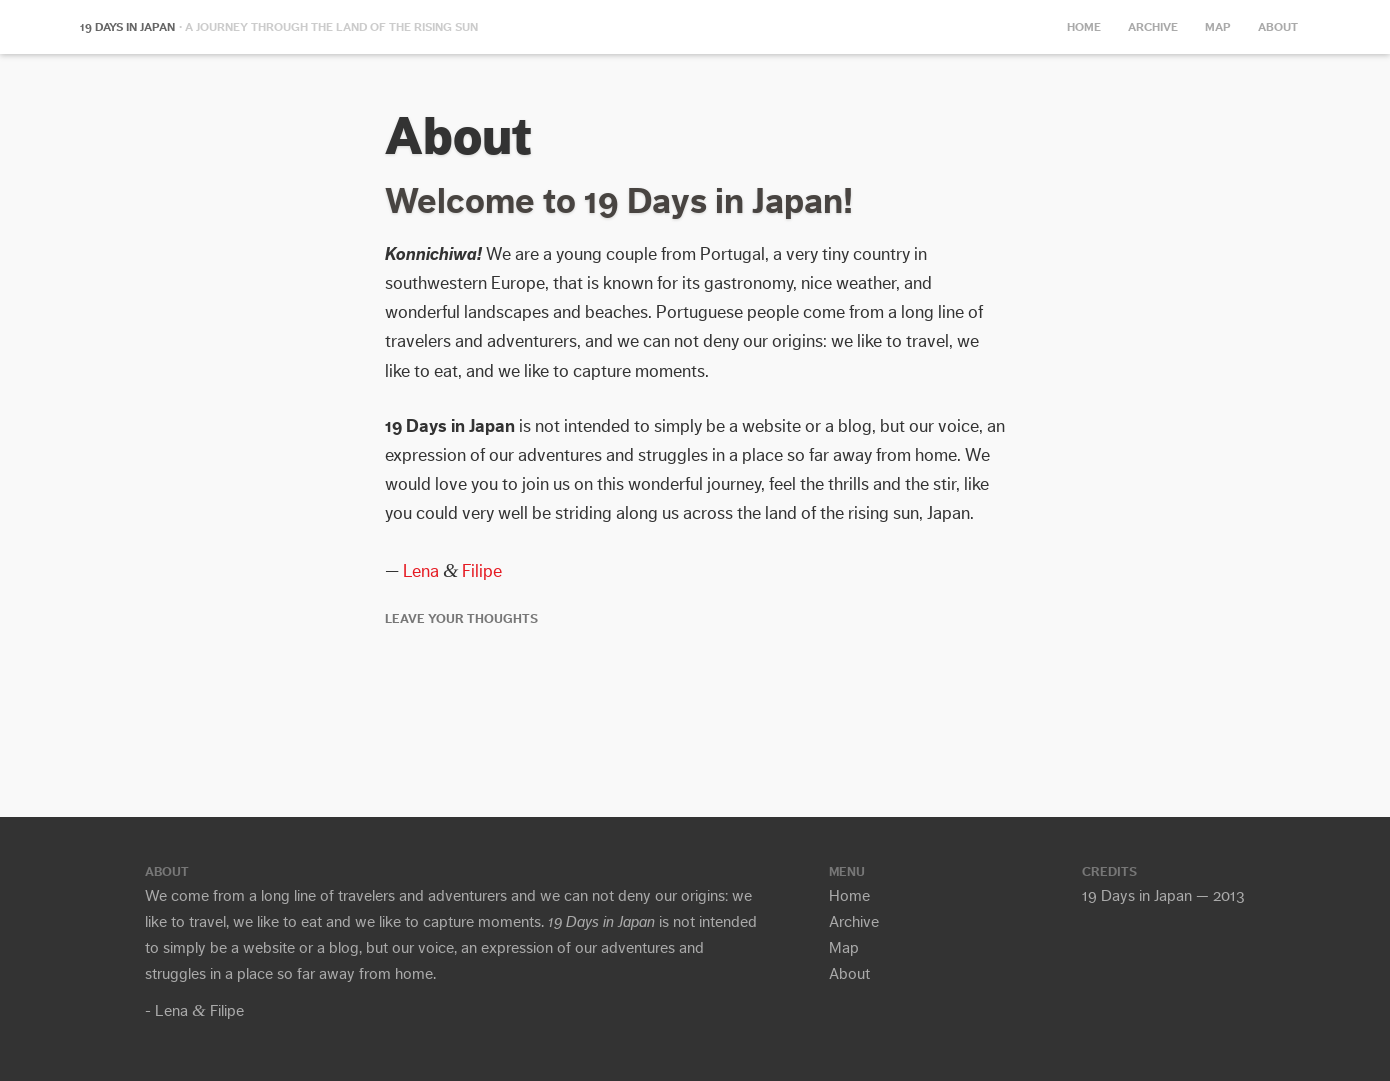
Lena (421, 571)
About (1278, 27)
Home (1084, 27)
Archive (1153, 27)
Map (1218, 27)
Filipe (482, 571)
